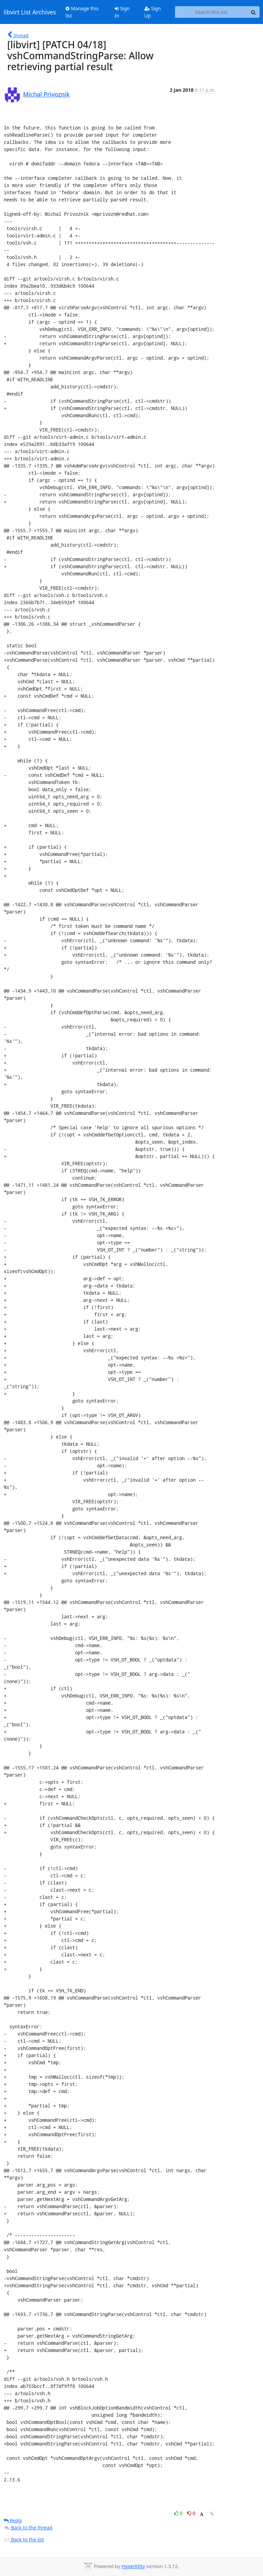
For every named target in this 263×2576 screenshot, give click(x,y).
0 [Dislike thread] (191, 2513)
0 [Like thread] (179, 2513)
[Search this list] (211, 12)
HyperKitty (133, 2566)
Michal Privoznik (46, 94)
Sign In (122, 12)
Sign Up (153, 12)
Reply (13, 2520)
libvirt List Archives (30, 12)
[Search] (253, 12)
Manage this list (82, 12)
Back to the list (24, 2539)
